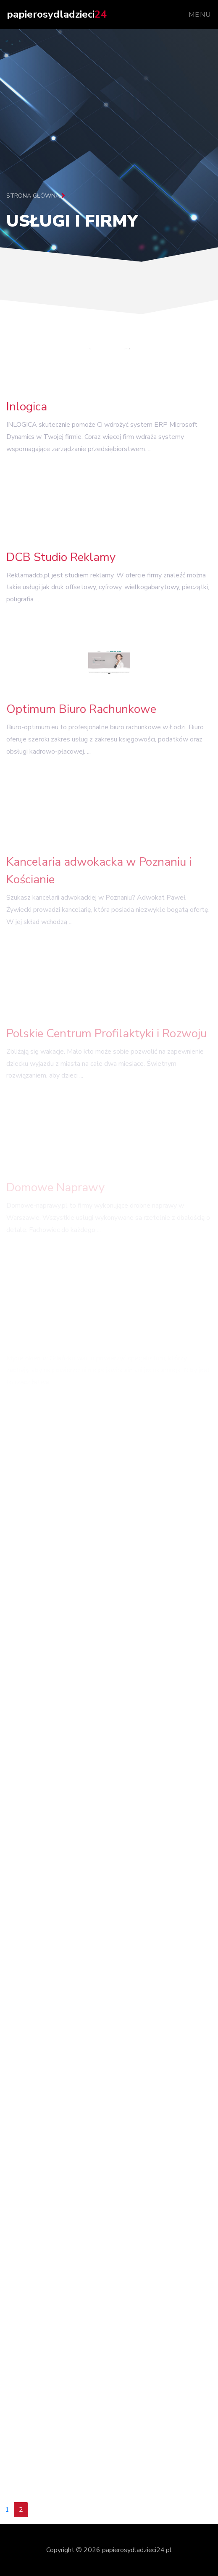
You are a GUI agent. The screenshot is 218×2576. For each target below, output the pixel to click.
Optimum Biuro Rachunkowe (81, 712)
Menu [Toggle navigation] (200, 14)
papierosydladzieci (56, 14)
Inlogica (26, 409)
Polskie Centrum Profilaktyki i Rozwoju (106, 1038)
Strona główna (35, 196)
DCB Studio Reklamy (61, 559)
